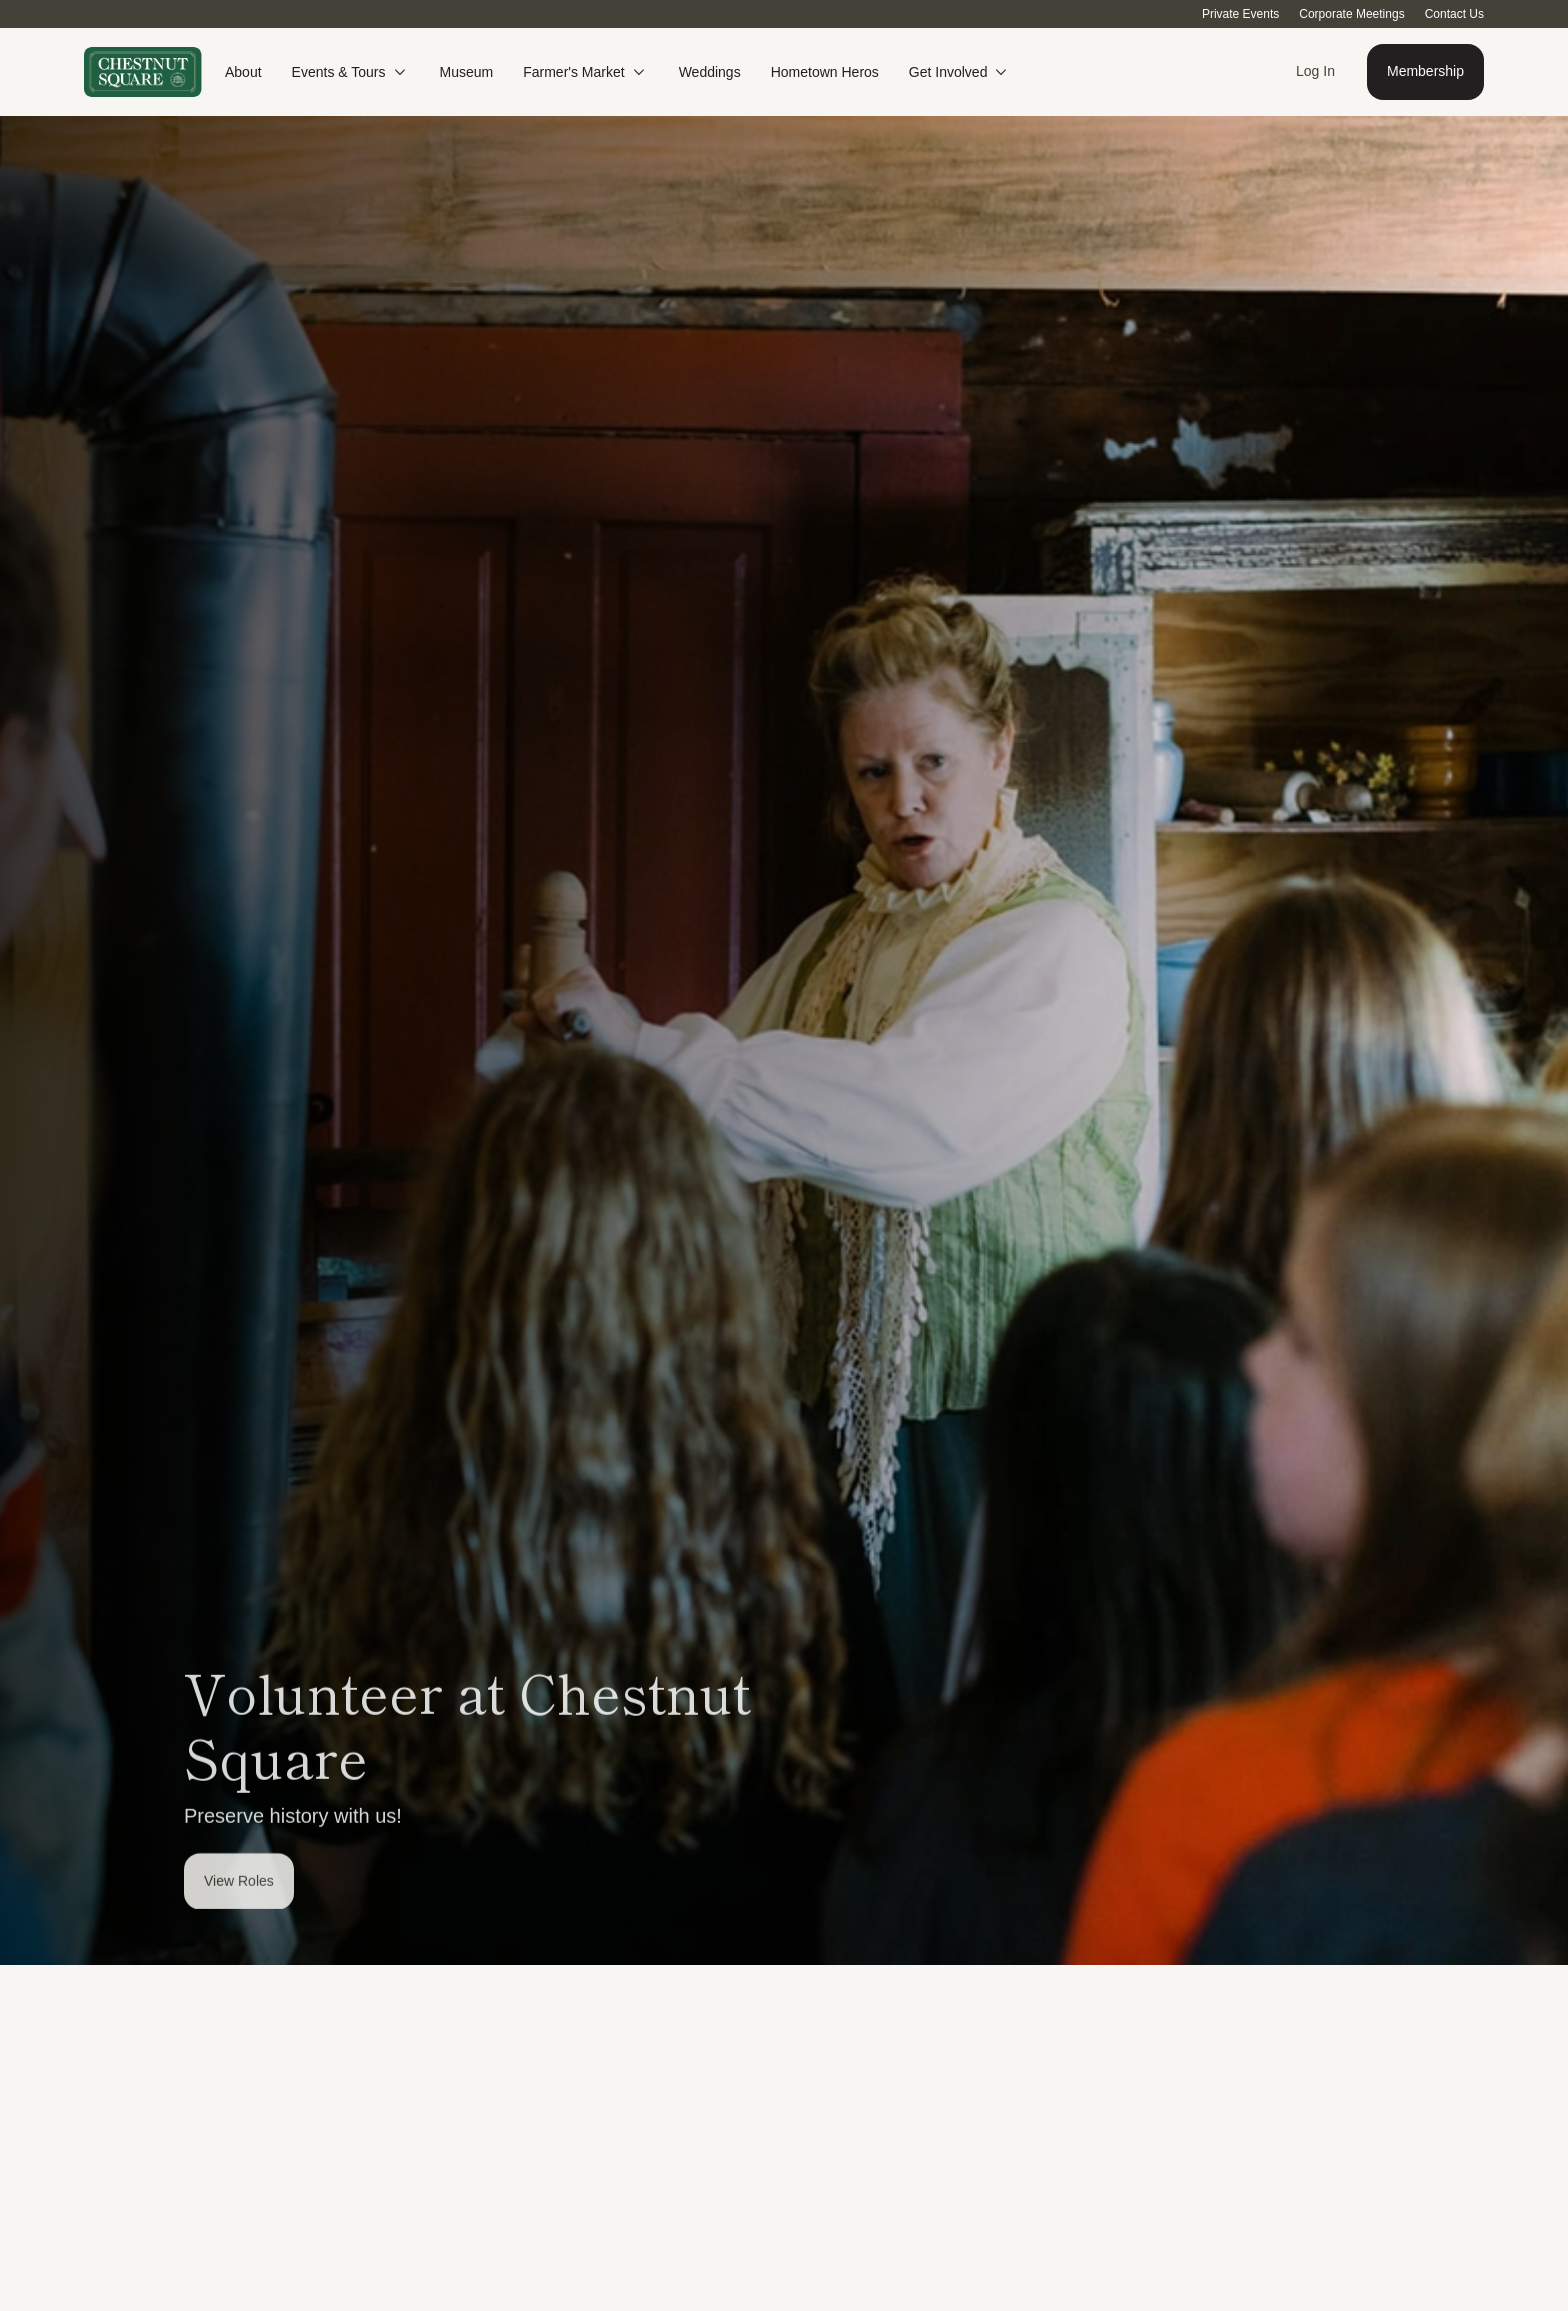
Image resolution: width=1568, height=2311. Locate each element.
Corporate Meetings (1351, 14)
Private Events (1240, 14)
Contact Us (1454, 14)
